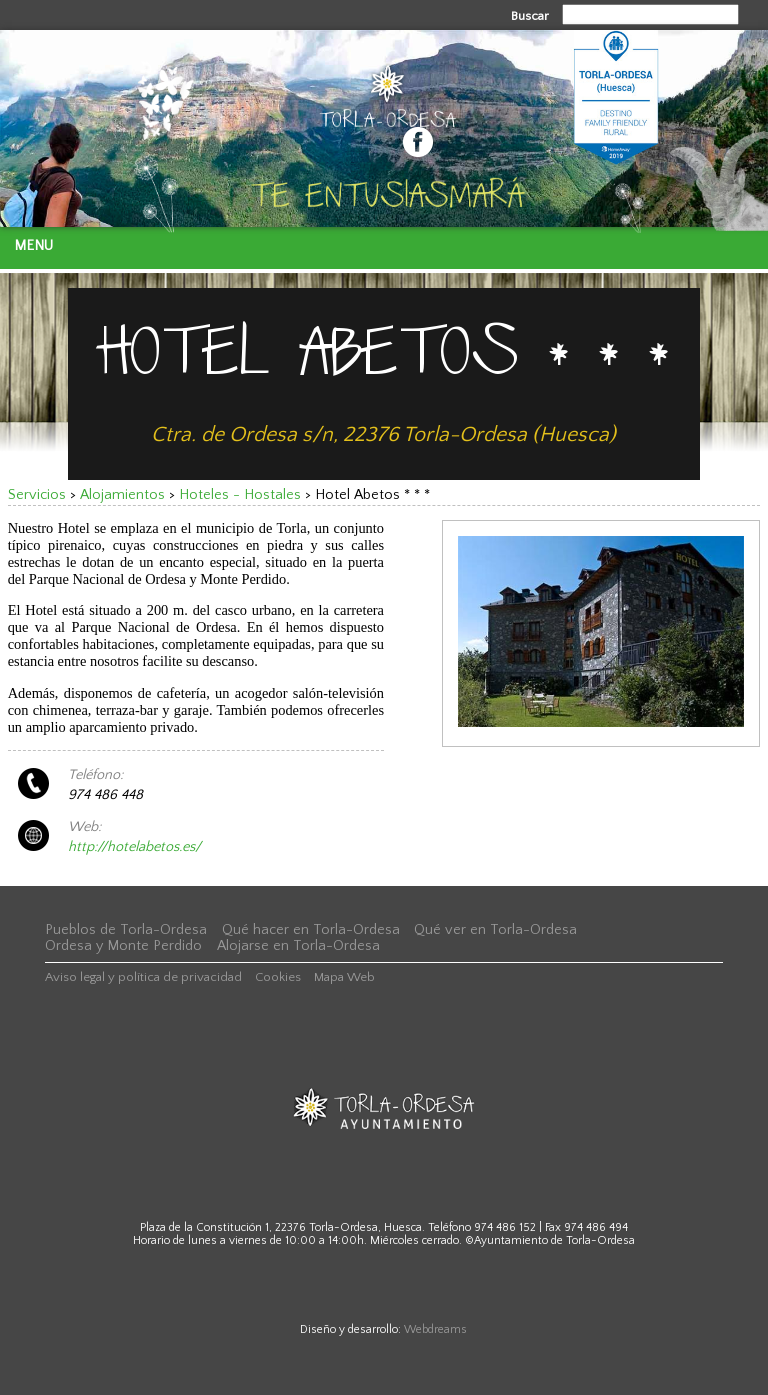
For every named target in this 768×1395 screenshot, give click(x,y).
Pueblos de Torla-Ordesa (126, 930)
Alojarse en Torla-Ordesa (298, 946)
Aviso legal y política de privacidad (143, 977)
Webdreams (435, 1329)
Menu (33, 246)
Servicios (37, 495)
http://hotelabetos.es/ (134, 847)
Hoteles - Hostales (240, 495)
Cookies (278, 977)
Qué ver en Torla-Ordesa (495, 930)
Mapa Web (344, 977)
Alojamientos (122, 495)
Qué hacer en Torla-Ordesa (311, 930)
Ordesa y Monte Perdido (123, 946)
